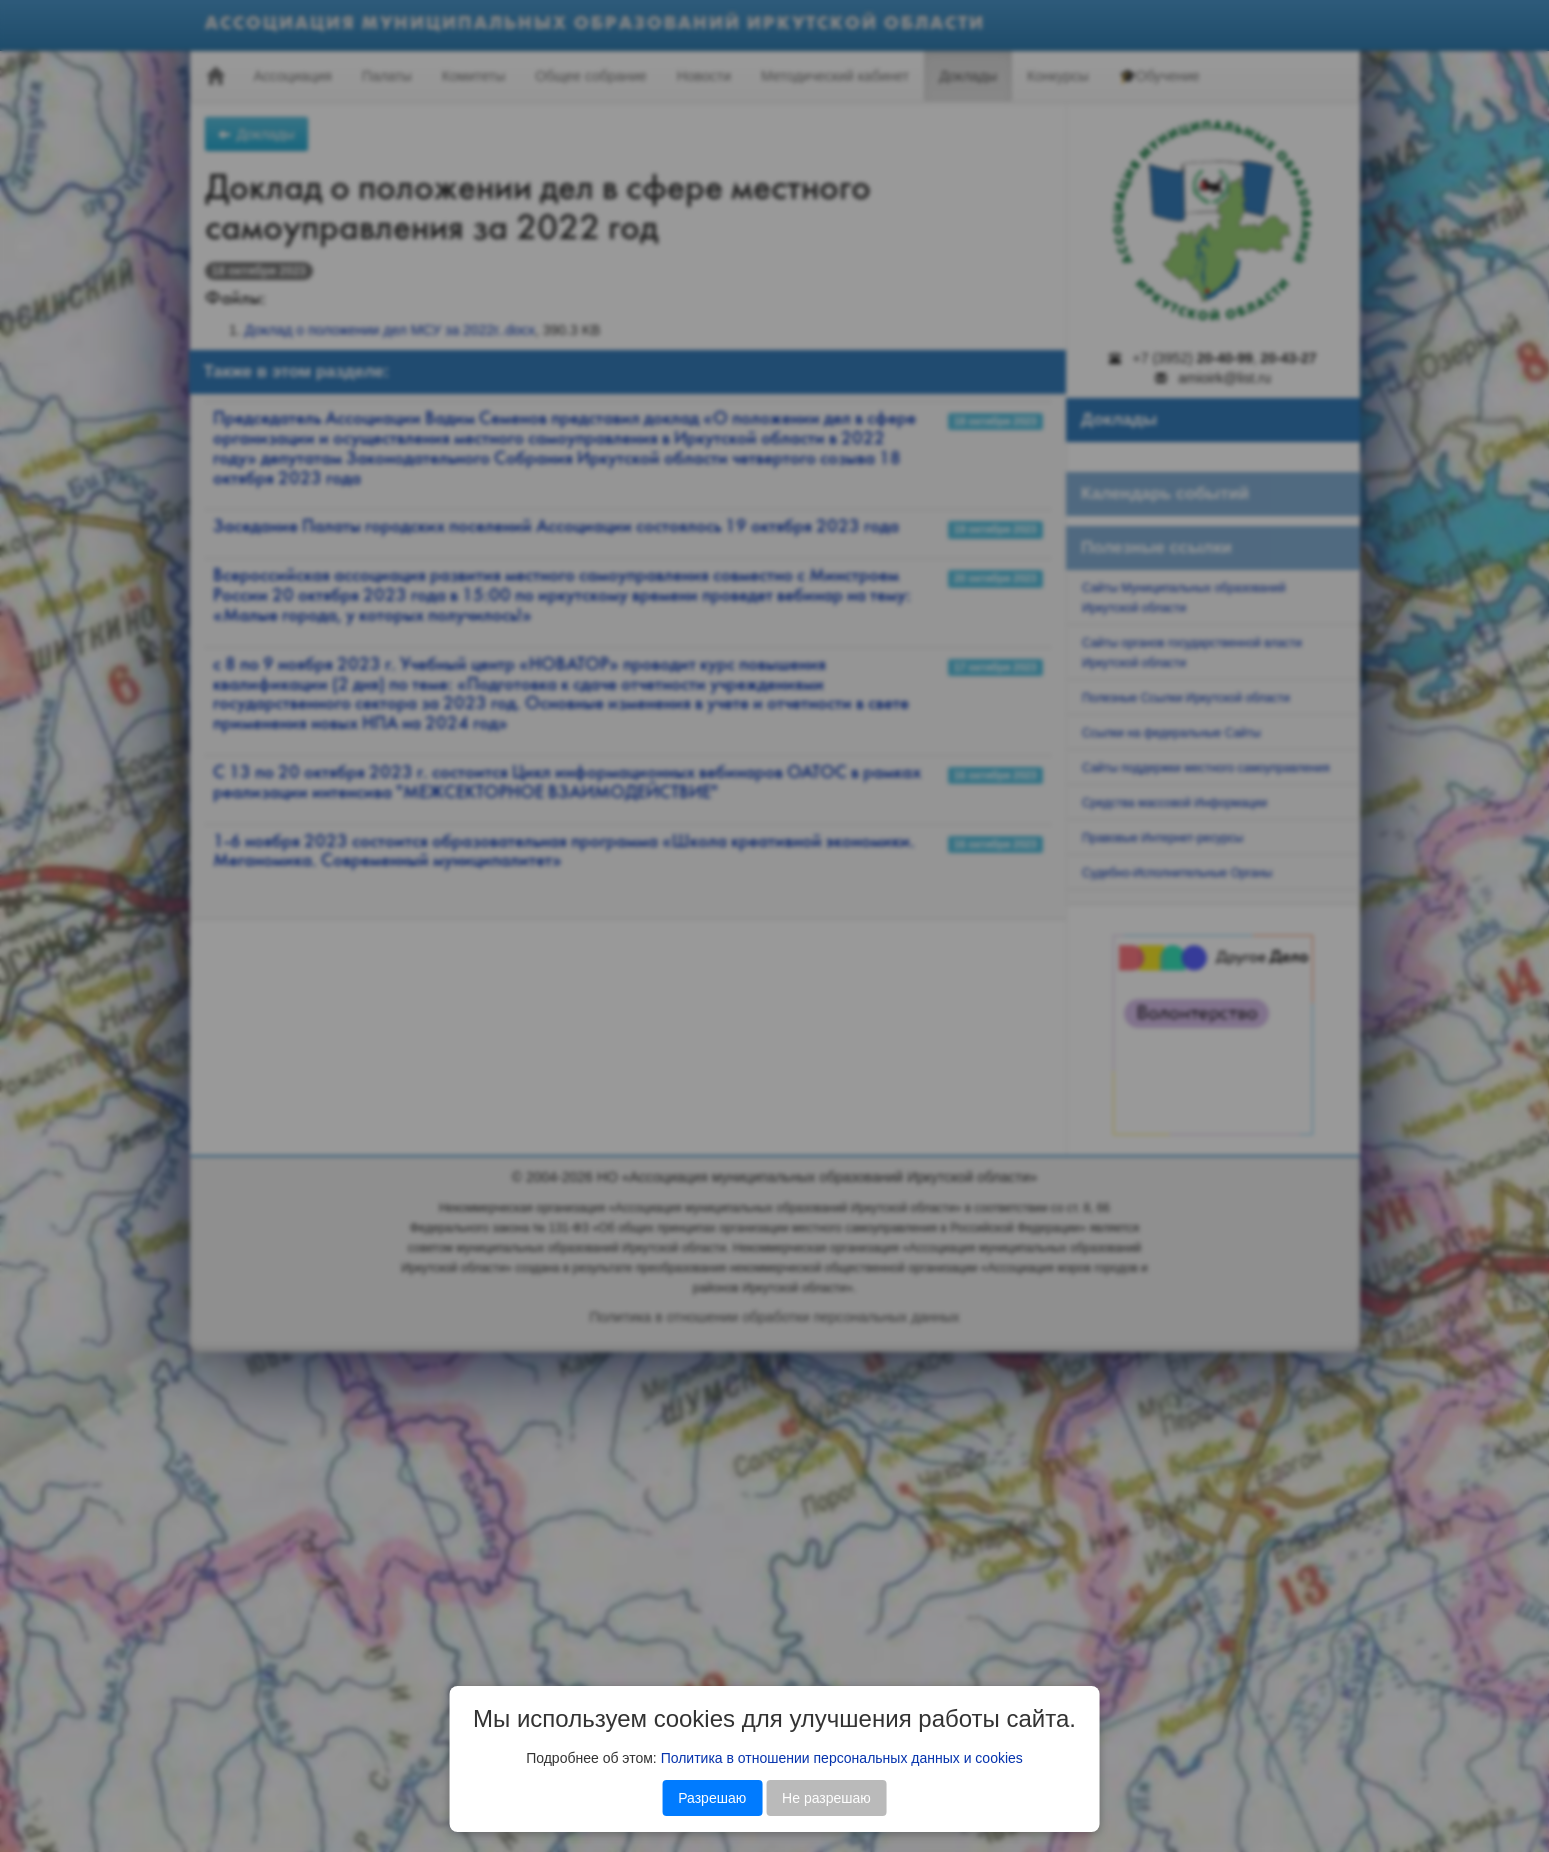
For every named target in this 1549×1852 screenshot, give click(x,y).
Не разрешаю (826, 1798)
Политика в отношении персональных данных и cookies (842, 1758)
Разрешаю (712, 1798)
